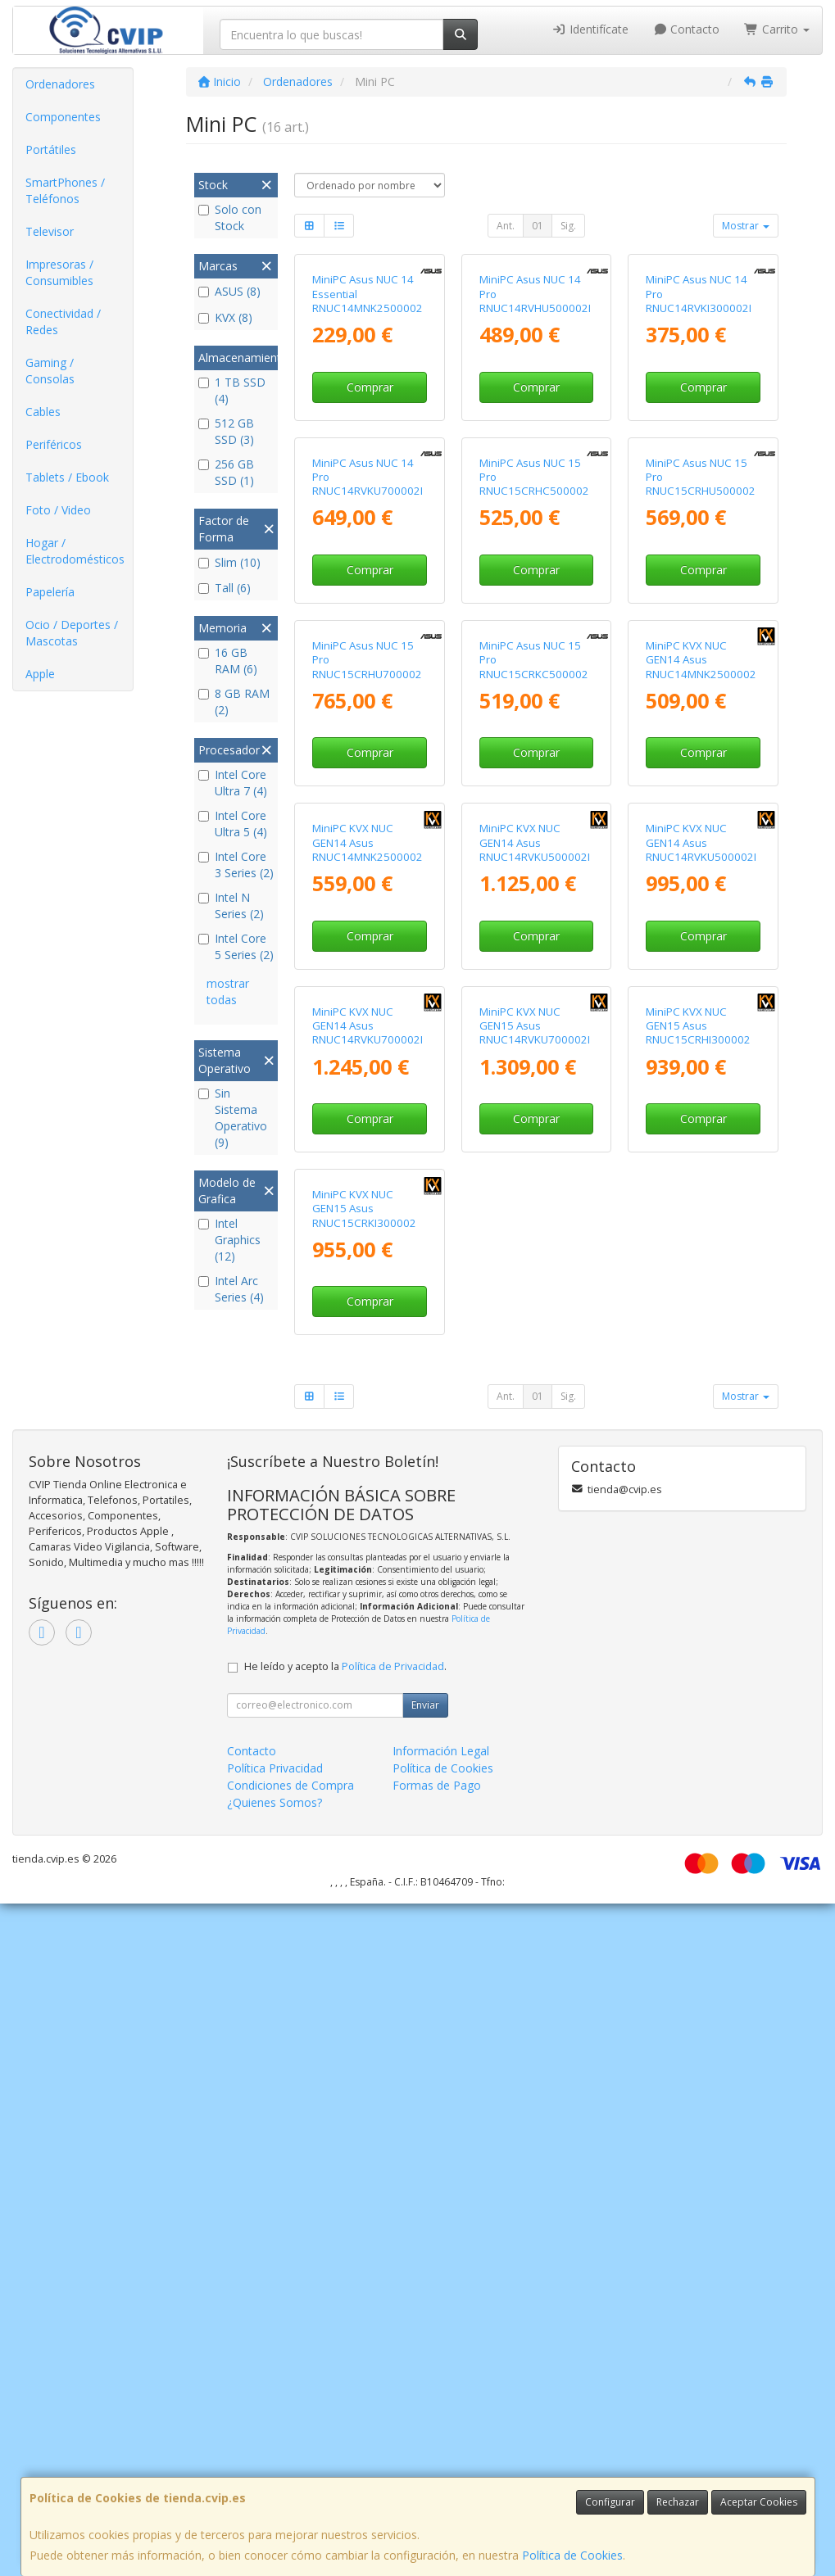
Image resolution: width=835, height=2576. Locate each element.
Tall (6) (224, 587)
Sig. (568, 226)
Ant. (506, 226)
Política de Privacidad (393, 2339)
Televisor (49, 231)
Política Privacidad (275, 2440)
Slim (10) (229, 562)
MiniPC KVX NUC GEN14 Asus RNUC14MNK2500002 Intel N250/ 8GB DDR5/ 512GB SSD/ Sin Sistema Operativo (368, 1312)
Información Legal (441, 2423)
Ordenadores (60, 84)
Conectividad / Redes (63, 321)
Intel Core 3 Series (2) (236, 865)
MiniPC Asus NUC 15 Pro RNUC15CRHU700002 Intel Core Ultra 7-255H (369, 1003)
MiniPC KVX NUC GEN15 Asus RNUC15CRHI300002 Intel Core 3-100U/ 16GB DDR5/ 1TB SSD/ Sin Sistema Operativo (702, 1607)
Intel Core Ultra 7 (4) (232, 783)
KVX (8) (225, 317)
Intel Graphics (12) (229, 1240)
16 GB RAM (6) (227, 661)
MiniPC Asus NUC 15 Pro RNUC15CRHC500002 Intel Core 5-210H (534, 707)
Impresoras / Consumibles (59, 272)
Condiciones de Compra (290, 2457)
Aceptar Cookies (758, 2502)
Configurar (610, 2502)
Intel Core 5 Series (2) (236, 946)
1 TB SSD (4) (231, 390)
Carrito (777, 29)
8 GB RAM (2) (234, 702)
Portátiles (50, 149)
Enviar (425, 2377)
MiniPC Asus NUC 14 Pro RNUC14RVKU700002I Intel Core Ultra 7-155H (369, 707)
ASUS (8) (229, 291)
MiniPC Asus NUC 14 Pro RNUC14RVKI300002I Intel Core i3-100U (698, 412)
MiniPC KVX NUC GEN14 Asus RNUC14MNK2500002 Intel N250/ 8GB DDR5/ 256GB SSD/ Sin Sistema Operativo (702, 1017)
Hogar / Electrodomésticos (75, 551)
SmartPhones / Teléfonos (65, 190)
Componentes (63, 116)
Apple (40, 673)
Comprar (370, 498)
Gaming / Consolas (50, 371)
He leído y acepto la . (345, 2339)
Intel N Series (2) (231, 905)
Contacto (686, 29)
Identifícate (590, 29)
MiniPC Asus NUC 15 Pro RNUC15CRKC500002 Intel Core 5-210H (533, 1003)
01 (537, 226)
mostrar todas (227, 991)
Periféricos (53, 444)
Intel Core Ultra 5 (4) (232, 824)
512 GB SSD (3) (226, 431)
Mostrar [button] (745, 226)
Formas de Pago (437, 2457)
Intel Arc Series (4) (231, 1289)
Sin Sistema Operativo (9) (232, 1117)
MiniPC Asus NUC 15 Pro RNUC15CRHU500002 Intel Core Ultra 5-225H (703, 707)
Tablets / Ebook (67, 477)
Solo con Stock (229, 217)
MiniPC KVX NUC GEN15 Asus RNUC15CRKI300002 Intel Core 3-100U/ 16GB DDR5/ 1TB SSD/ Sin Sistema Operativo (368, 1901)
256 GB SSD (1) (226, 472)
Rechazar (677, 2502)
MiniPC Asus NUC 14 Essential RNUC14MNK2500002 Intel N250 (367, 412)
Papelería (50, 592)
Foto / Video (58, 510)
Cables (43, 411)
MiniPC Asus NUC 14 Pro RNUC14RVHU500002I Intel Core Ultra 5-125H (536, 412)
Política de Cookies (572, 2555)
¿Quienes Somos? (274, 2475)
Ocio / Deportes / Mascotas (71, 633)
